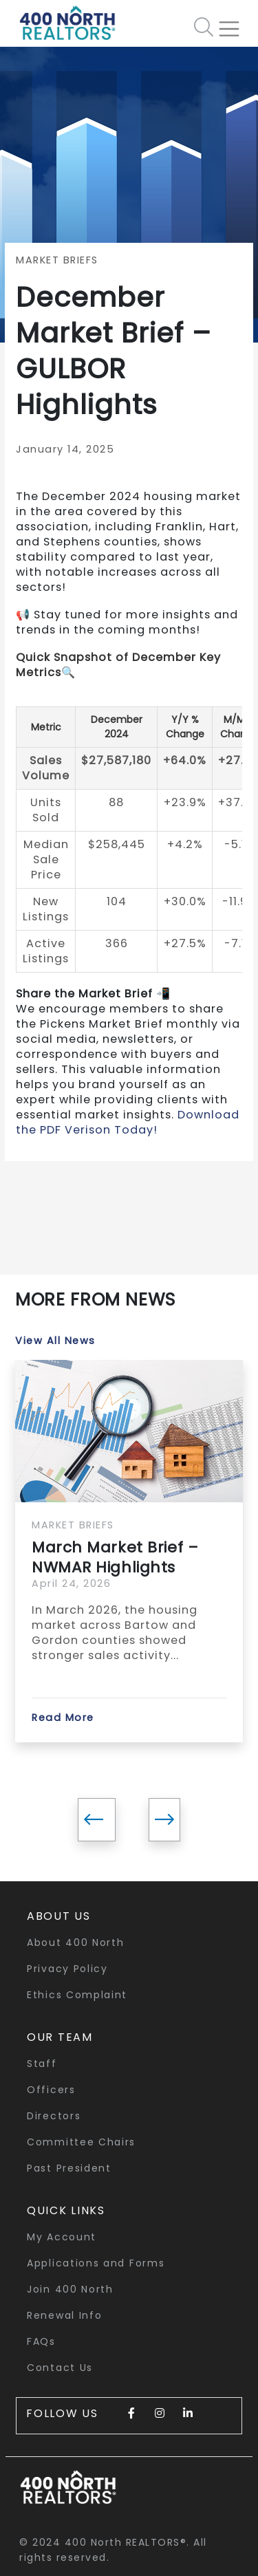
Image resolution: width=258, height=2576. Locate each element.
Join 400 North (70, 2289)
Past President (69, 2168)
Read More (63, 1717)
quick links (66, 2210)
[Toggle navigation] (234, 23)
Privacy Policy (67, 1969)
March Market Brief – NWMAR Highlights (115, 1557)
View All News (55, 1340)
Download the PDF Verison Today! (127, 1122)
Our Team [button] (60, 2037)
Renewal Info (64, 2315)
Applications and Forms (95, 2263)
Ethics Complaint (77, 1995)
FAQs (41, 2341)
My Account (61, 2237)
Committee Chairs (81, 2142)
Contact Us (60, 2367)
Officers (51, 2090)
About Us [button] (59, 1916)
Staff (42, 2063)
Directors (53, 2116)
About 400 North (76, 1942)
